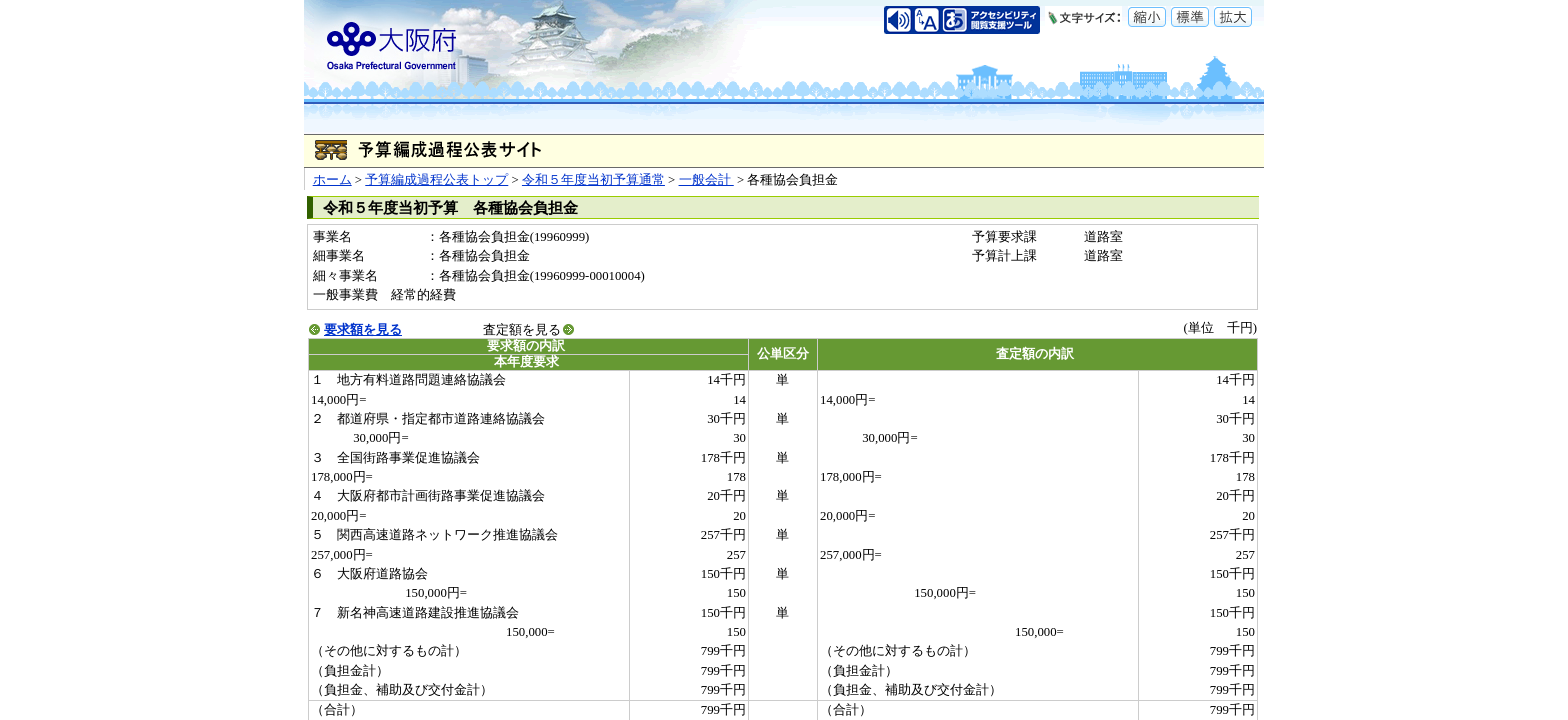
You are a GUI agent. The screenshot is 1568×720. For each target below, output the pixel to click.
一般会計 (706, 180)
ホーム (332, 180)
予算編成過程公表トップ (436, 180)
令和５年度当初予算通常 (593, 180)
